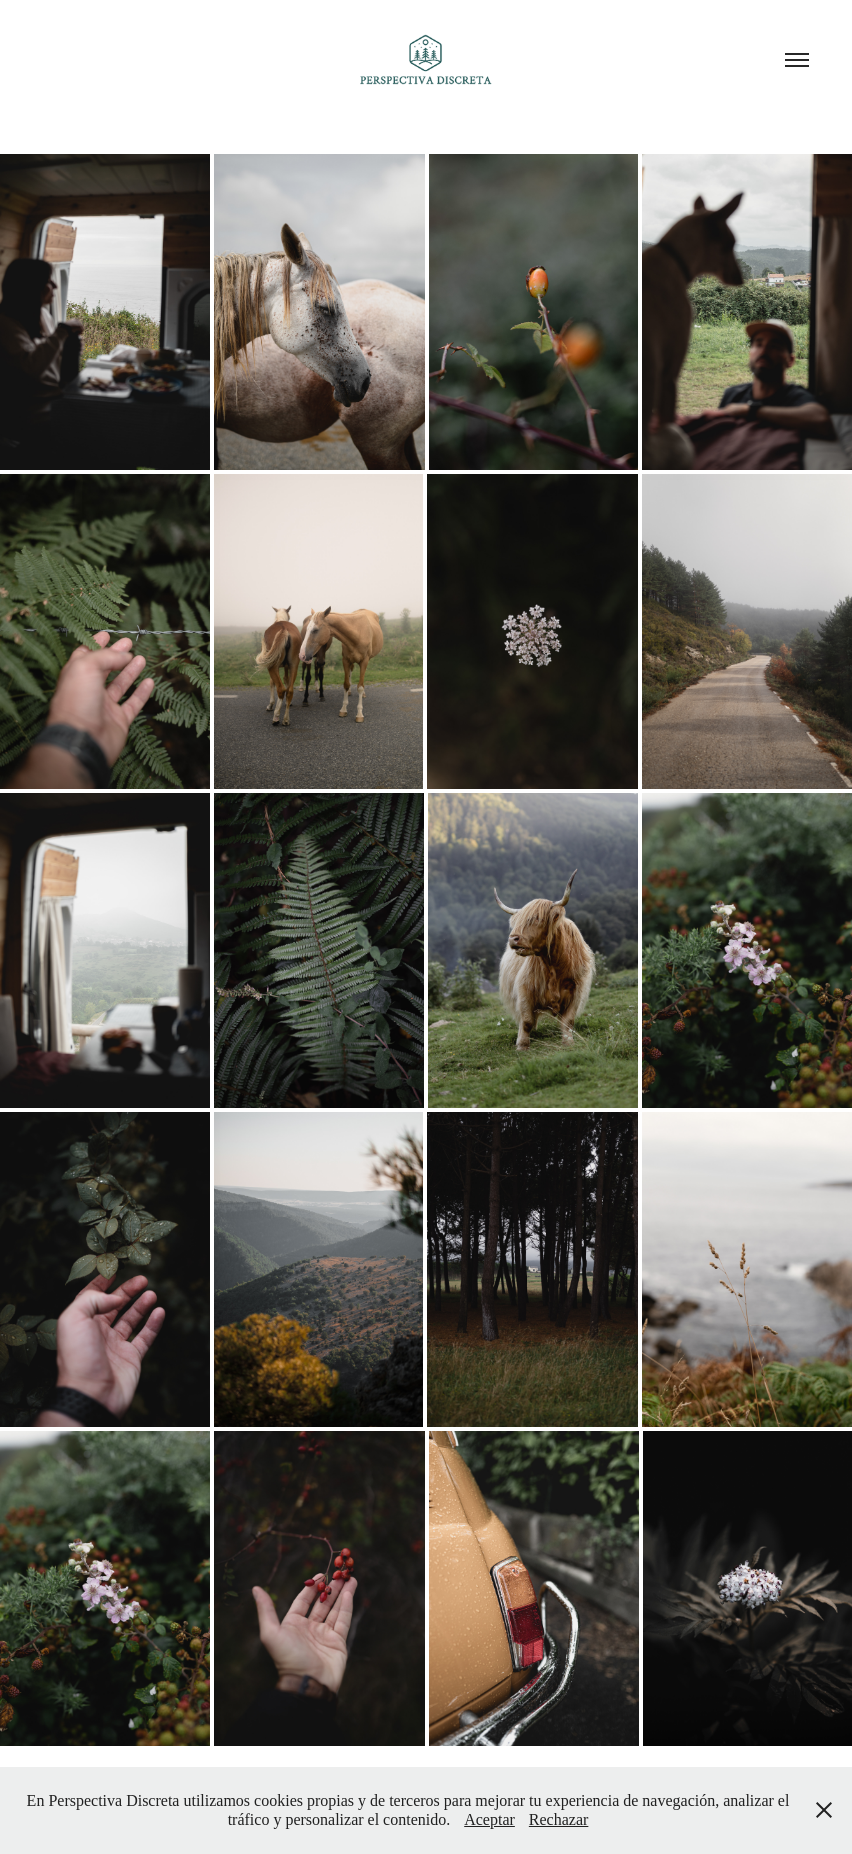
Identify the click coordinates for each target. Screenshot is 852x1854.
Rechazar (559, 1819)
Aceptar (489, 1819)
